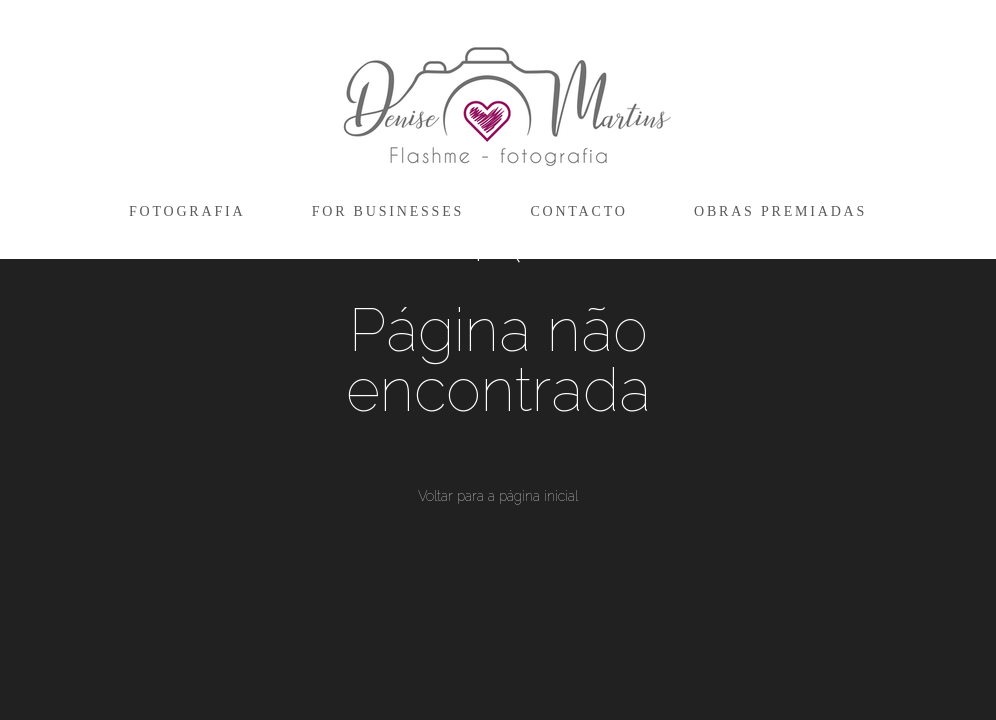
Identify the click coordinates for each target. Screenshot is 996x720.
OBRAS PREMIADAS (780, 211)
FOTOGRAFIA (187, 211)
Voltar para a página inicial (498, 496)
